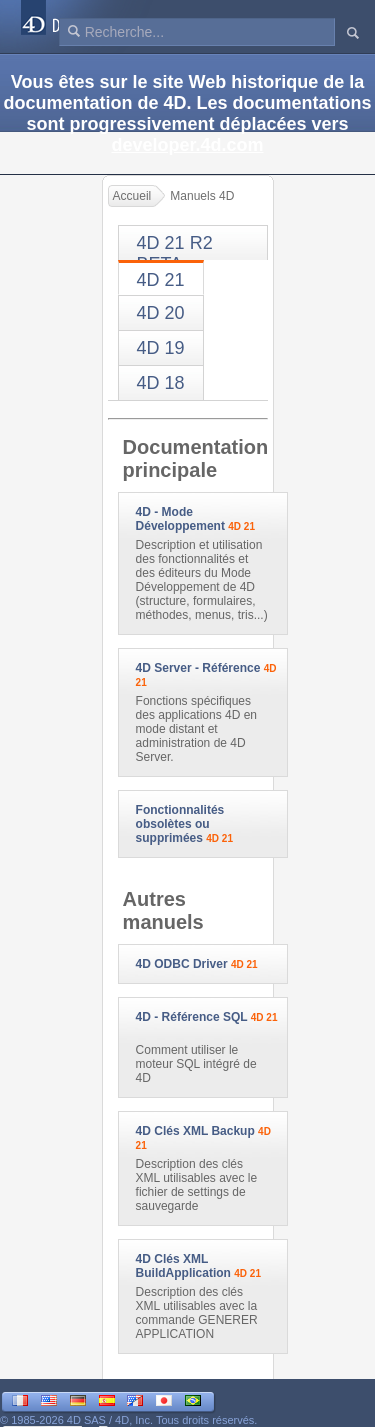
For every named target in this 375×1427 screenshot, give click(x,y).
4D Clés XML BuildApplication (183, 1266)
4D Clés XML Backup (195, 1131)
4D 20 (161, 313)
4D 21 (161, 280)
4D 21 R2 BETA (175, 246)
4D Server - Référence (198, 668)
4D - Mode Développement (180, 519)
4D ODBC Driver (182, 964)
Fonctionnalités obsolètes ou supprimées (180, 824)
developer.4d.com (187, 145)
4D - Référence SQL (192, 1017)
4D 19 (161, 348)
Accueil (132, 196)
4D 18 (161, 383)
